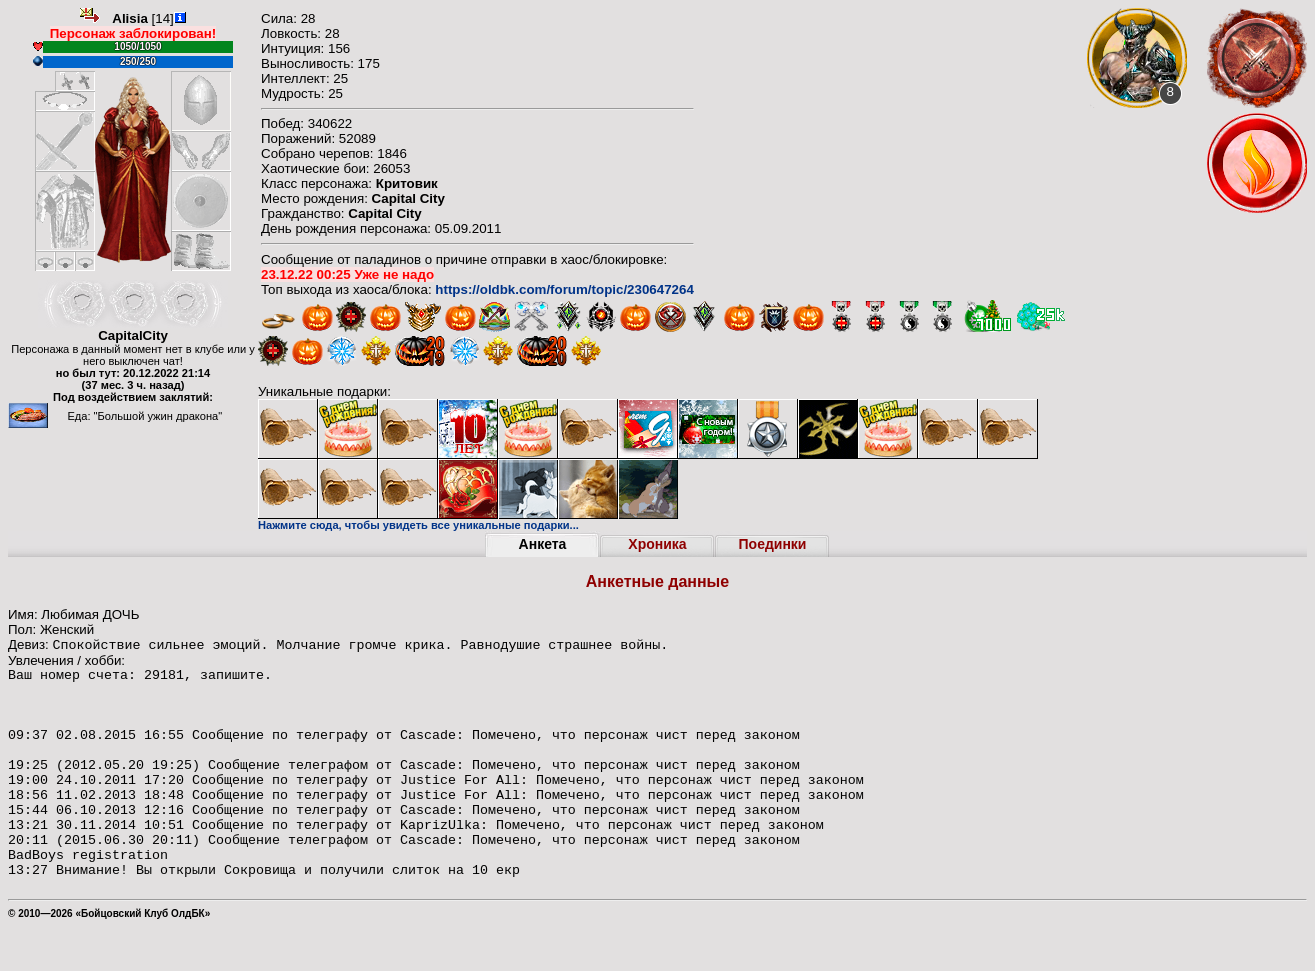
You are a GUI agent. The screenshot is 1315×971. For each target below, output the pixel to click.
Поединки (773, 544)
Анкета (543, 544)
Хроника (657, 544)
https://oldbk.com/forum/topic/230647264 (564, 289)
